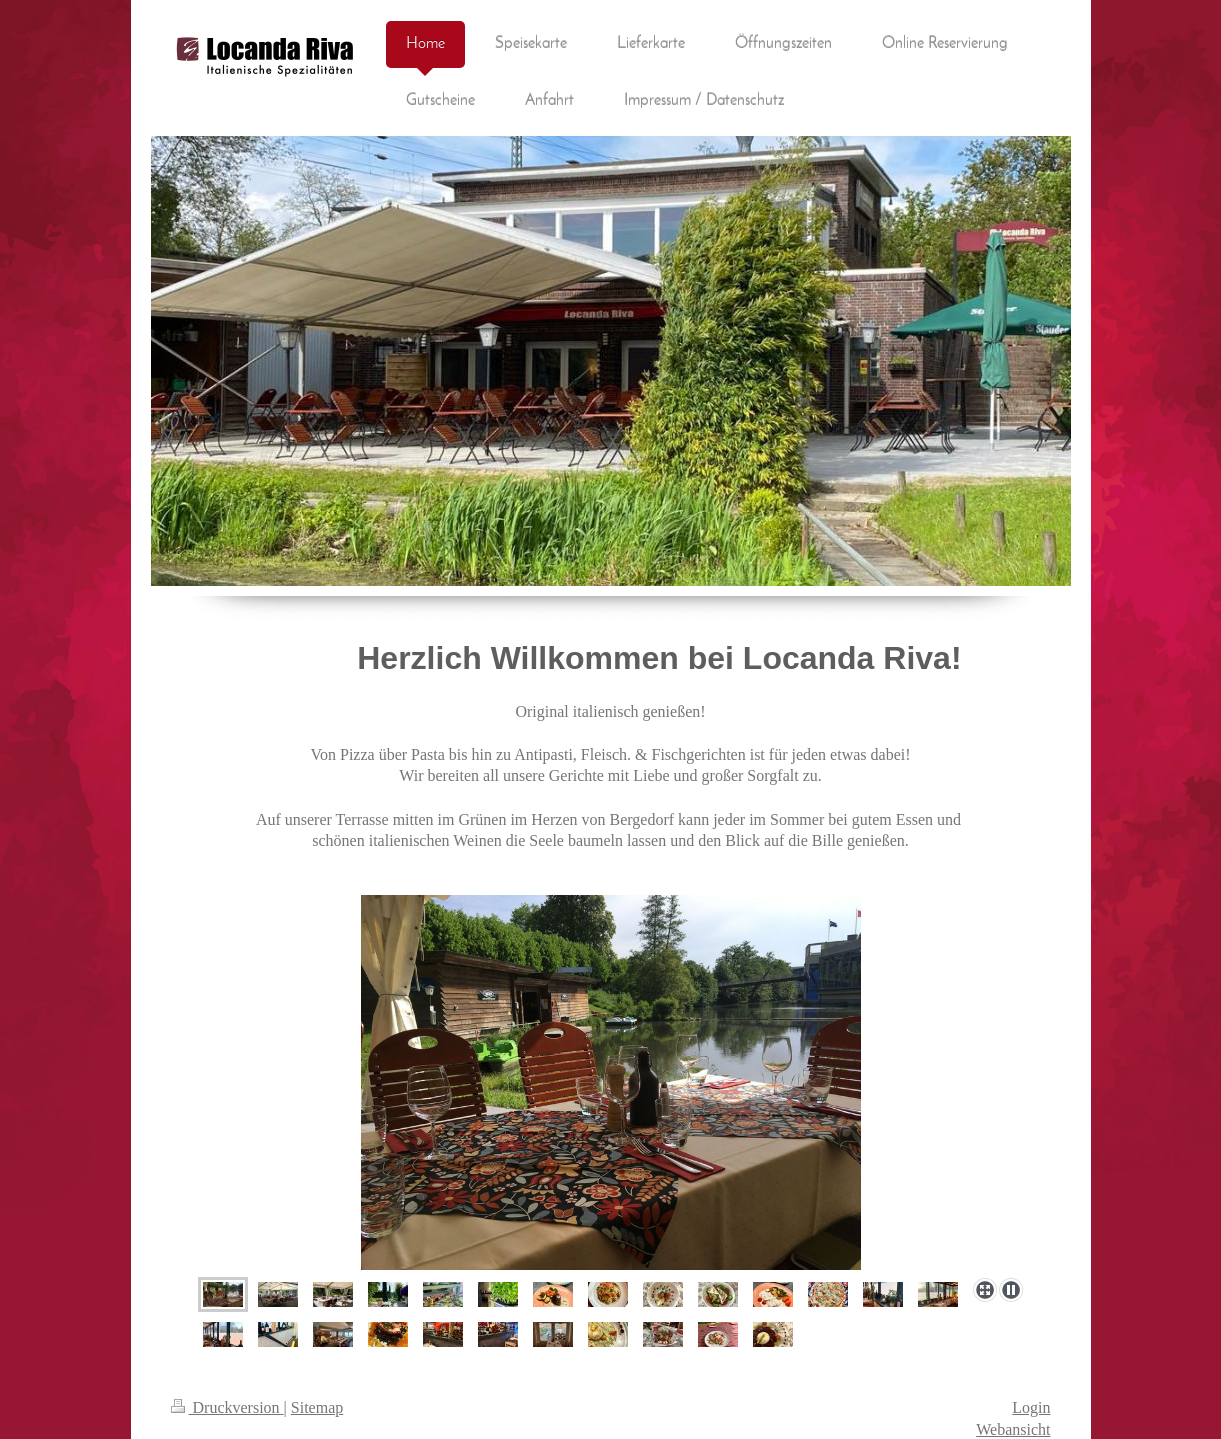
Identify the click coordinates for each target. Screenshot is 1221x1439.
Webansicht (1013, 1429)
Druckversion (227, 1407)
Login (1031, 1407)
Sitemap (317, 1407)
